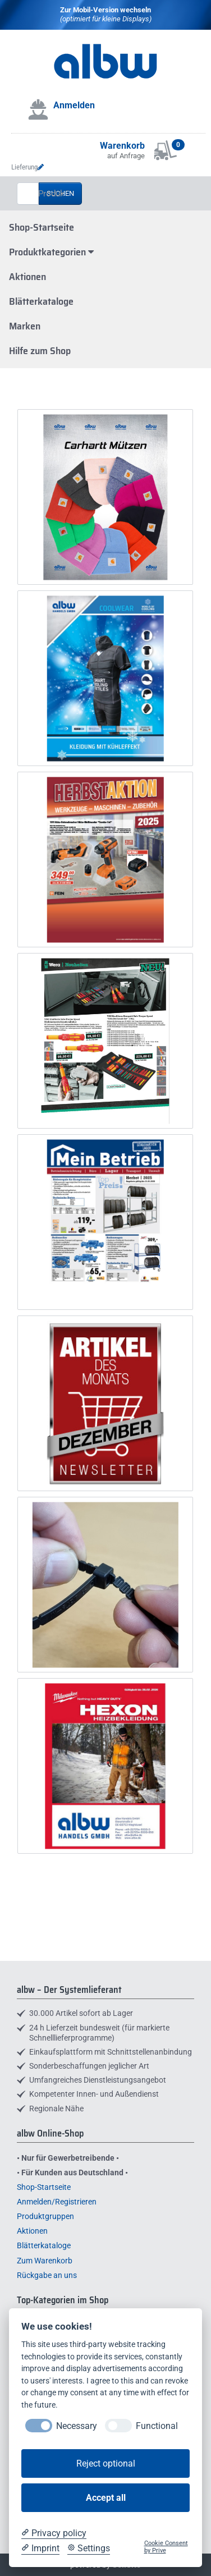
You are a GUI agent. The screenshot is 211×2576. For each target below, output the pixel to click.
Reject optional (105, 2463)
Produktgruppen (45, 2216)
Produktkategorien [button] (51, 252)
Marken (24, 326)
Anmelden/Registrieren (57, 2201)
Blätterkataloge (41, 301)
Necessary (76, 2426)
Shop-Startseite (41, 227)
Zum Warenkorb (44, 2260)
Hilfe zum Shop (40, 351)
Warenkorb (122, 145)
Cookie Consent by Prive (166, 2547)
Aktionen (27, 277)
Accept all (106, 2497)
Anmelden (74, 105)
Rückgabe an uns (47, 2275)
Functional (157, 2426)
